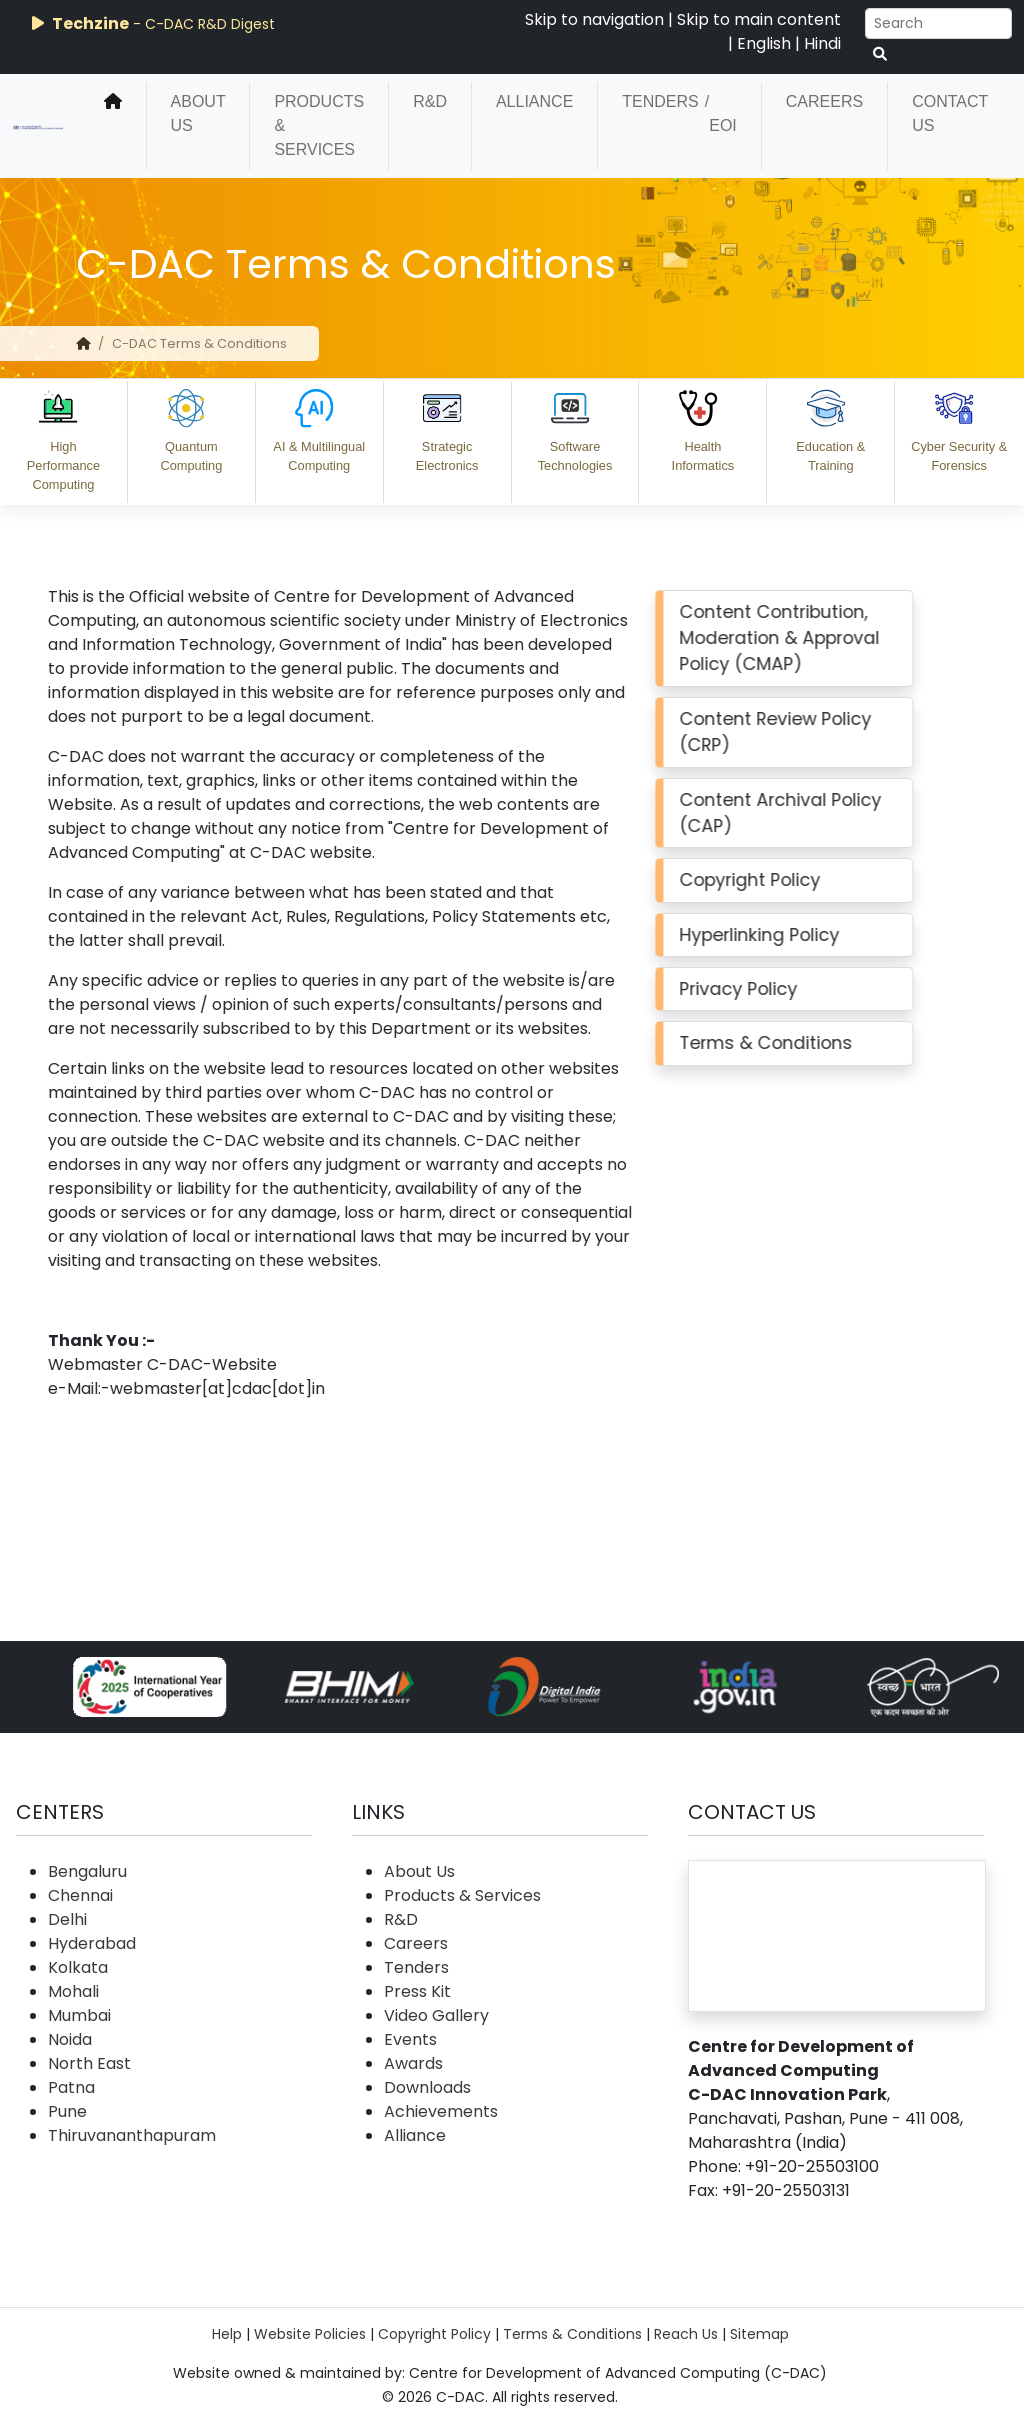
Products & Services (319, 125)
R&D (430, 101)
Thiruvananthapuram (132, 2135)
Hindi (822, 43)
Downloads (427, 2087)
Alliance (534, 101)
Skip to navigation (594, 19)
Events (410, 2039)
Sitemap (759, 2334)
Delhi (67, 1919)
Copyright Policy (434, 2334)
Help (227, 2334)
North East (89, 2063)
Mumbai (79, 2015)
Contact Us (950, 113)
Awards (413, 2063)
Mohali (73, 1991)
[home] (113, 126)
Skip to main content (759, 19)
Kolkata (78, 1967)
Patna (71, 2087)
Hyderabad (92, 1943)
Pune (67, 2111)
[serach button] (880, 54)
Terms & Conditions (572, 2334)
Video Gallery (436, 2015)
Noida (70, 2039)
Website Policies (310, 2334)
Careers (824, 101)
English (764, 43)
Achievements (441, 2111)
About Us (198, 113)
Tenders (660, 101)
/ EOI (721, 113)
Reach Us (686, 2334)
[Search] (938, 23)
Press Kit (417, 1991)
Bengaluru (87, 1871)
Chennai (80, 1895)
